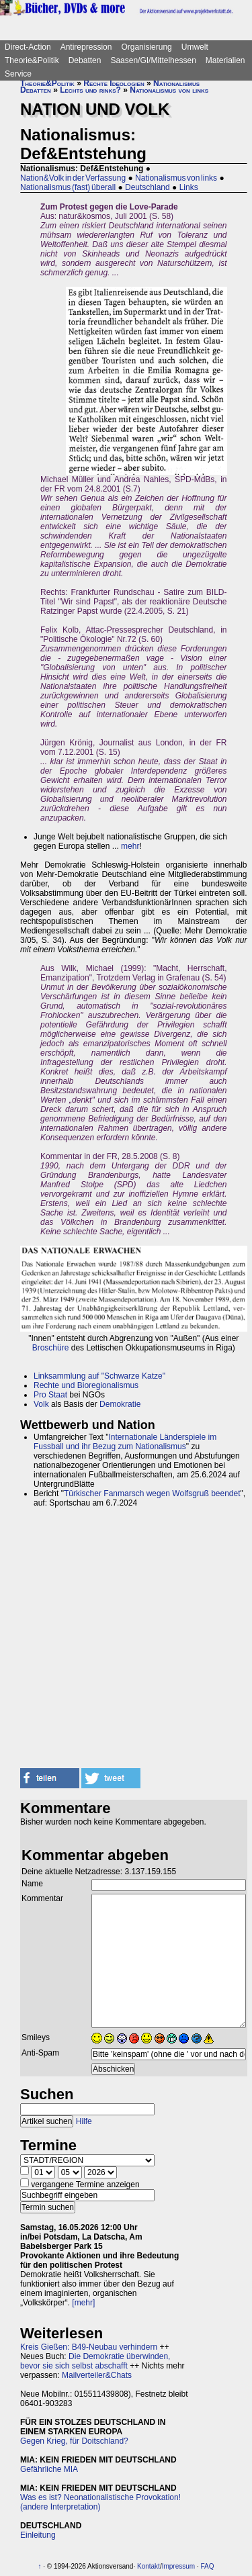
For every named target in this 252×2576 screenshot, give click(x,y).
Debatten (85, 60)
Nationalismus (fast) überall (68, 187)
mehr (130, 846)
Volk (41, 1404)
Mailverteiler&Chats (97, 2375)
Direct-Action (28, 47)
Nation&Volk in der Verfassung (73, 178)
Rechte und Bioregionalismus (86, 1385)
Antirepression (86, 47)
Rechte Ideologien (113, 83)
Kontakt (148, 2566)
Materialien (225, 60)
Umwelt (194, 47)
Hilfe (84, 2121)
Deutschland (147, 187)
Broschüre (50, 1347)
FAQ (207, 2566)
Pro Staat (50, 1394)
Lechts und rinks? (90, 90)
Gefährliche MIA (49, 2469)
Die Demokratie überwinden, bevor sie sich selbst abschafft (95, 2361)
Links (188, 187)
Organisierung (146, 47)
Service (18, 74)
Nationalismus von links (169, 90)
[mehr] (83, 2302)
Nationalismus (176, 83)
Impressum (178, 2566)
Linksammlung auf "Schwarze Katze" (99, 1376)
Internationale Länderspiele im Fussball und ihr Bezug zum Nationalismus (125, 1441)
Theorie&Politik (32, 60)
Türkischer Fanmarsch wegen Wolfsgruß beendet (152, 1493)
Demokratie (119, 1404)
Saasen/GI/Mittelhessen (153, 60)
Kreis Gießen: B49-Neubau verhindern (88, 2347)
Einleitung (38, 2535)
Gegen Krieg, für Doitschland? (74, 2441)
